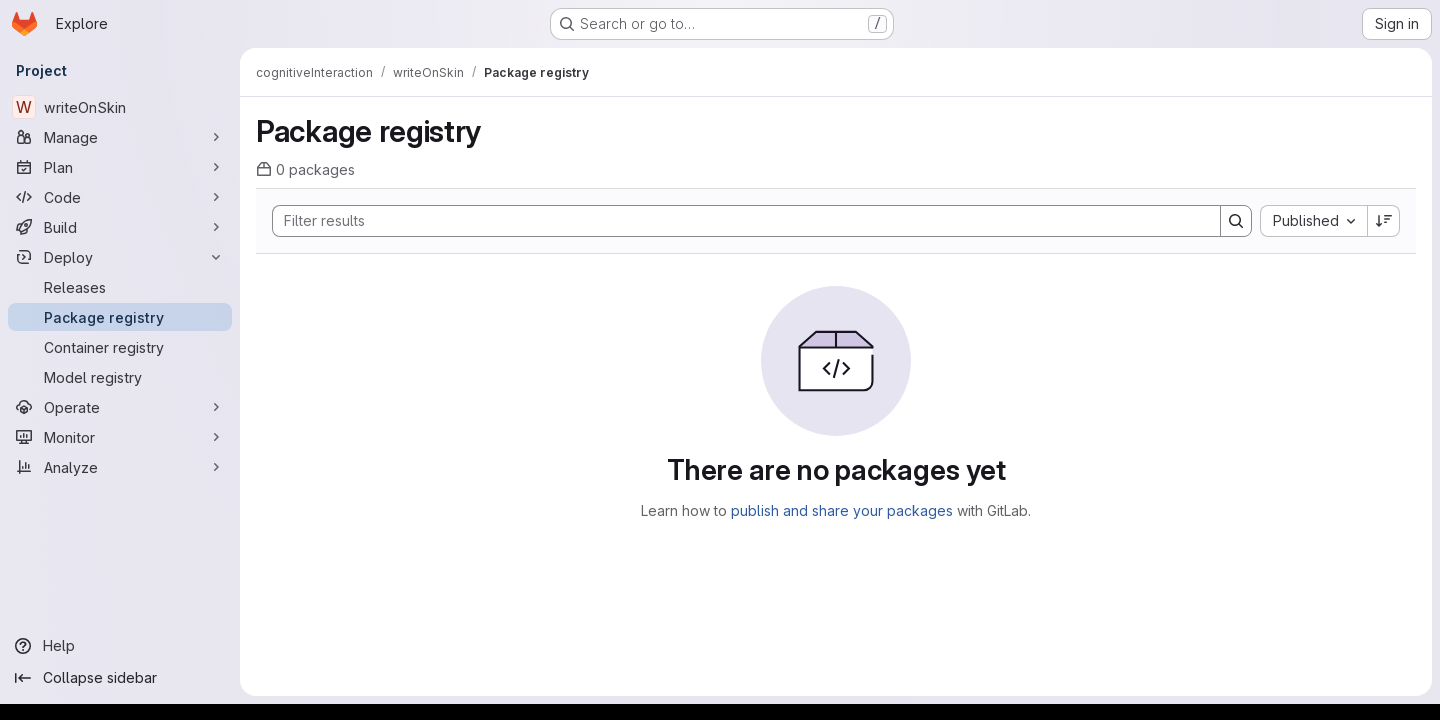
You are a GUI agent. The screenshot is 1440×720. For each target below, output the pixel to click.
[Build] (120, 227)
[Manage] (120, 137)
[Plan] (120, 167)
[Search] (736, 221)
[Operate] (120, 407)
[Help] (120, 646)
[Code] (120, 197)
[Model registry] (120, 377)
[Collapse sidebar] (120, 678)
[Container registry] (120, 347)
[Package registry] (120, 317)
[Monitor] (120, 437)
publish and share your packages (842, 510)
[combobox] (1313, 221)
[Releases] (120, 287)
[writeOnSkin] (120, 107)
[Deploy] (120, 257)
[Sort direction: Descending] (1384, 221)
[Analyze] (120, 467)
